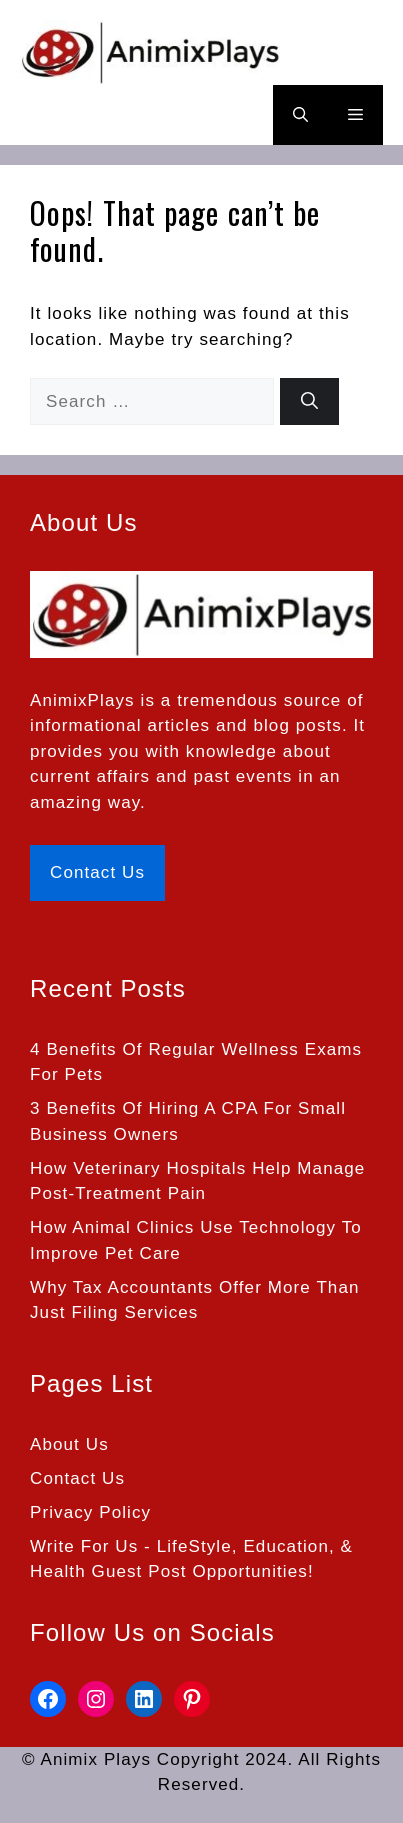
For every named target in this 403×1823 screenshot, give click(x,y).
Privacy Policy (90, 1512)
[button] (300, 115)
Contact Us (97, 872)
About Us (69, 1444)
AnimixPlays (82, 700)
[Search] (309, 402)
